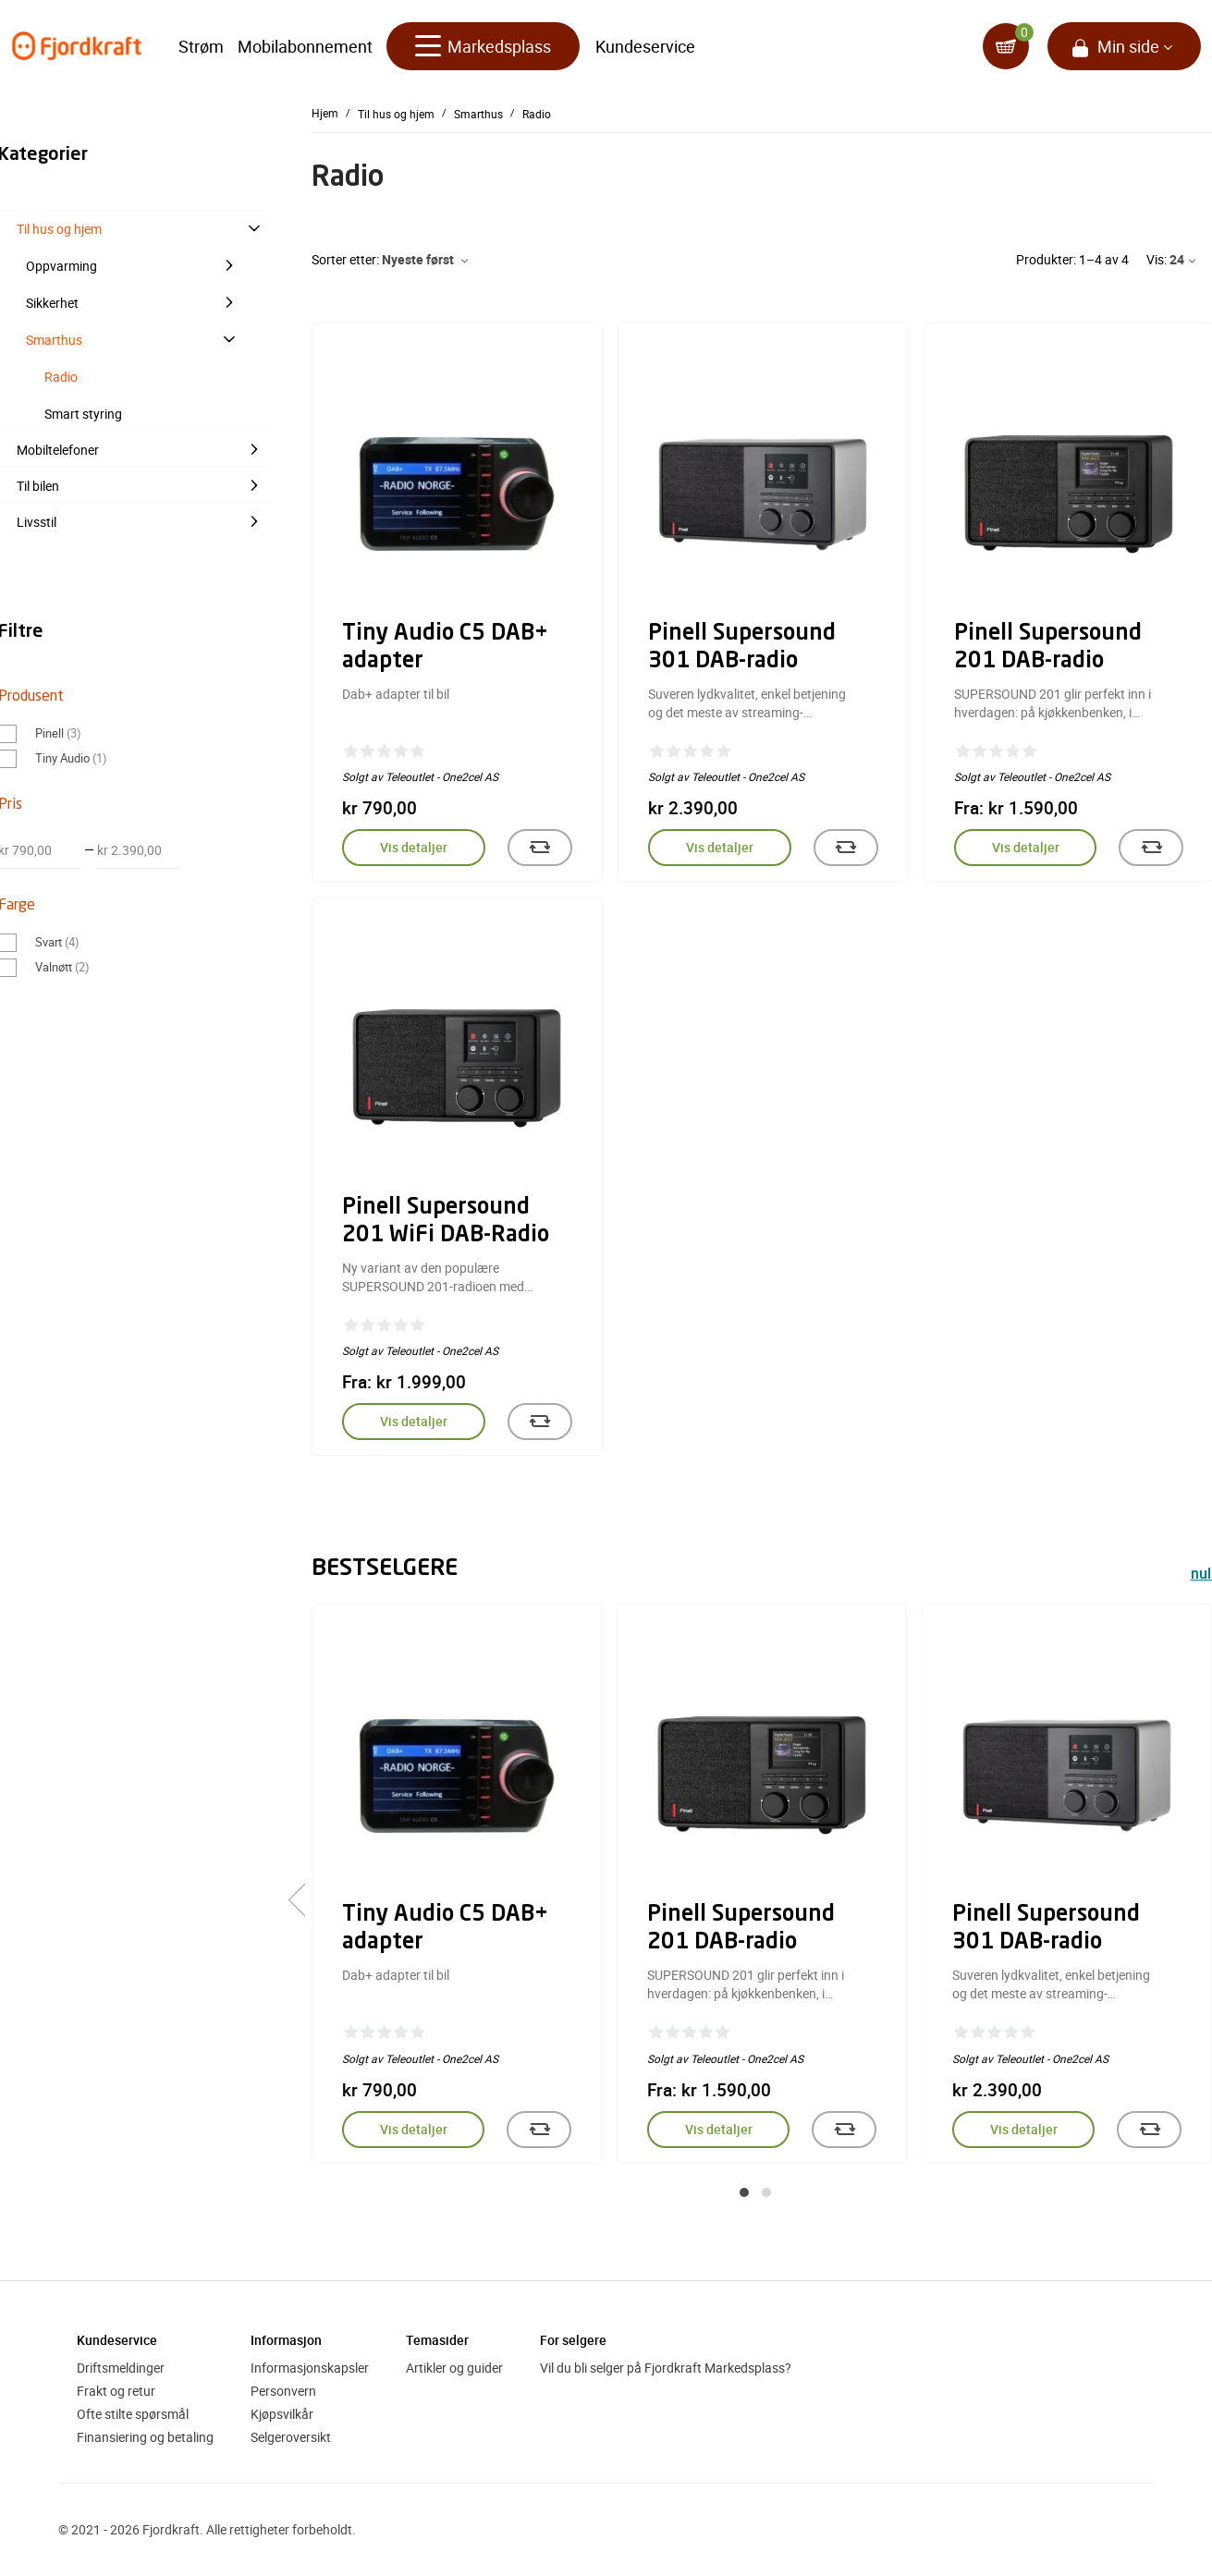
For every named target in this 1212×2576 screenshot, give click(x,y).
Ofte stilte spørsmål (133, 2414)
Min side (1128, 46)
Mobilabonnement (305, 46)
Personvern (283, 2390)
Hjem (325, 112)
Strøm (201, 46)
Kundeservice (645, 46)
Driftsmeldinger (121, 2367)
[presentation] (304, 1900)
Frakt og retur (116, 2390)
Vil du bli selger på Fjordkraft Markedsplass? (665, 2367)
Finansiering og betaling (145, 2437)
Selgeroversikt (291, 2437)
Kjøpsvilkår (282, 2414)
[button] (744, 2192)
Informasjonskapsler (310, 2367)
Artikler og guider (454, 2367)
